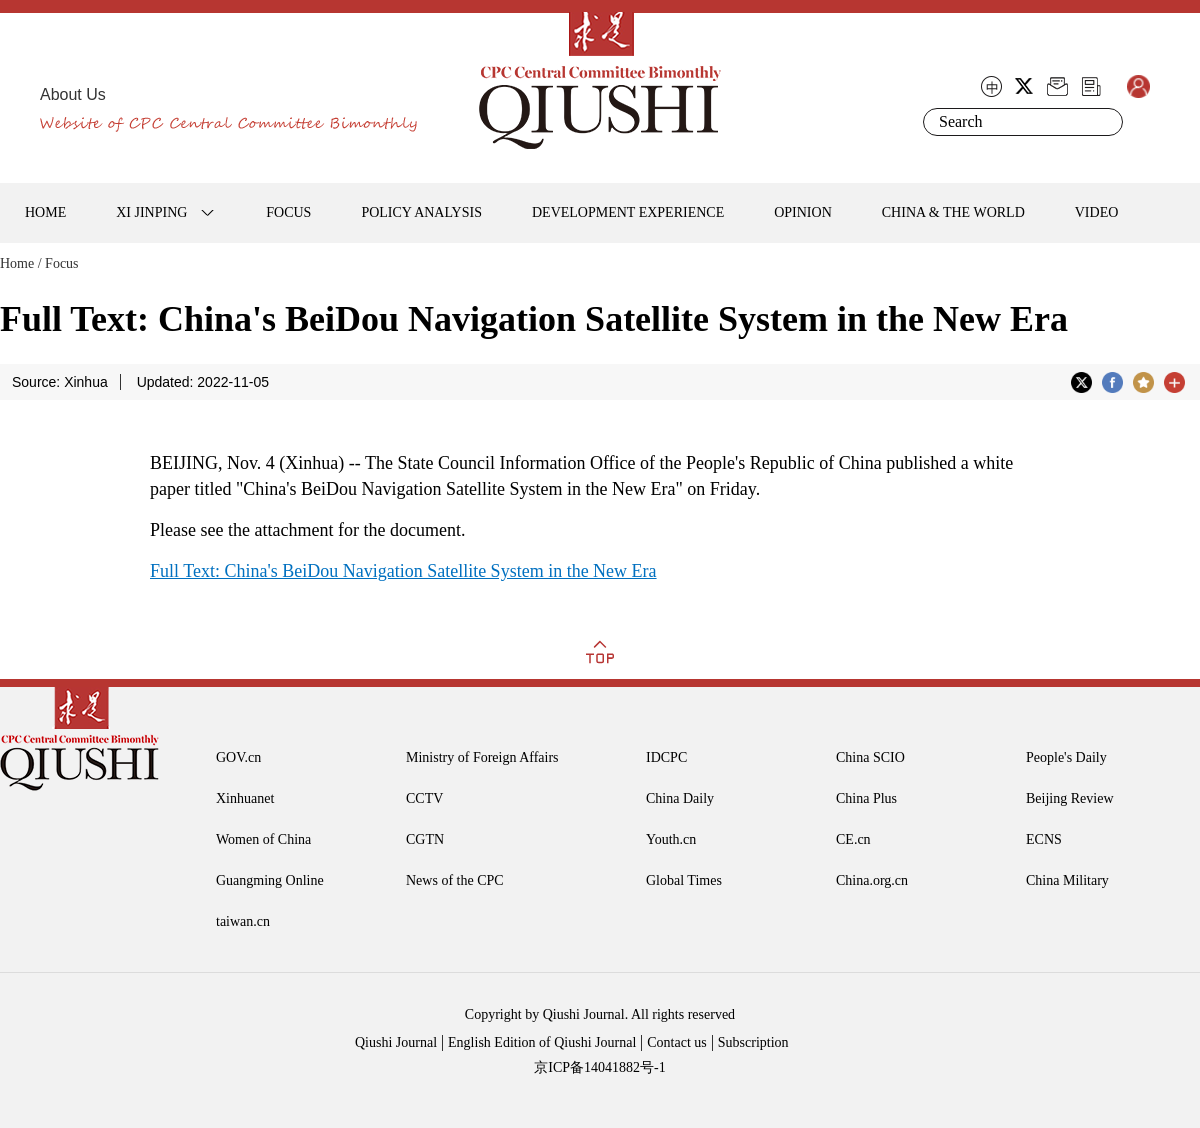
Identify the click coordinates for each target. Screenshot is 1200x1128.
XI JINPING (151, 212)
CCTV (424, 798)
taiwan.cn (243, 921)
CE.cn (853, 839)
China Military (1067, 880)
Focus (61, 263)
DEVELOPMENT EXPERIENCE (628, 212)
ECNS (1044, 839)
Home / (21, 263)
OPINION (803, 212)
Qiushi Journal (396, 1042)
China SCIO (870, 757)
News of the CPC (455, 880)
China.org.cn (872, 880)
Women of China (263, 839)
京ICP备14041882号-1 (599, 1067)
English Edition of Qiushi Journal (542, 1042)
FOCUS (288, 212)
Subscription (753, 1042)
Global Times (684, 880)
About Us (73, 94)
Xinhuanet (245, 798)
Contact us (677, 1042)
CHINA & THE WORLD (953, 212)
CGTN (425, 839)
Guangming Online (270, 880)
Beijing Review (1070, 798)
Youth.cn (671, 839)
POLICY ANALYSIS (421, 212)
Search (1104, 122)
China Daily (680, 798)
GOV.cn (238, 757)
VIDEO (1097, 212)
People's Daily (1066, 757)
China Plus (866, 798)
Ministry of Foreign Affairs (482, 757)
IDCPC (666, 757)
